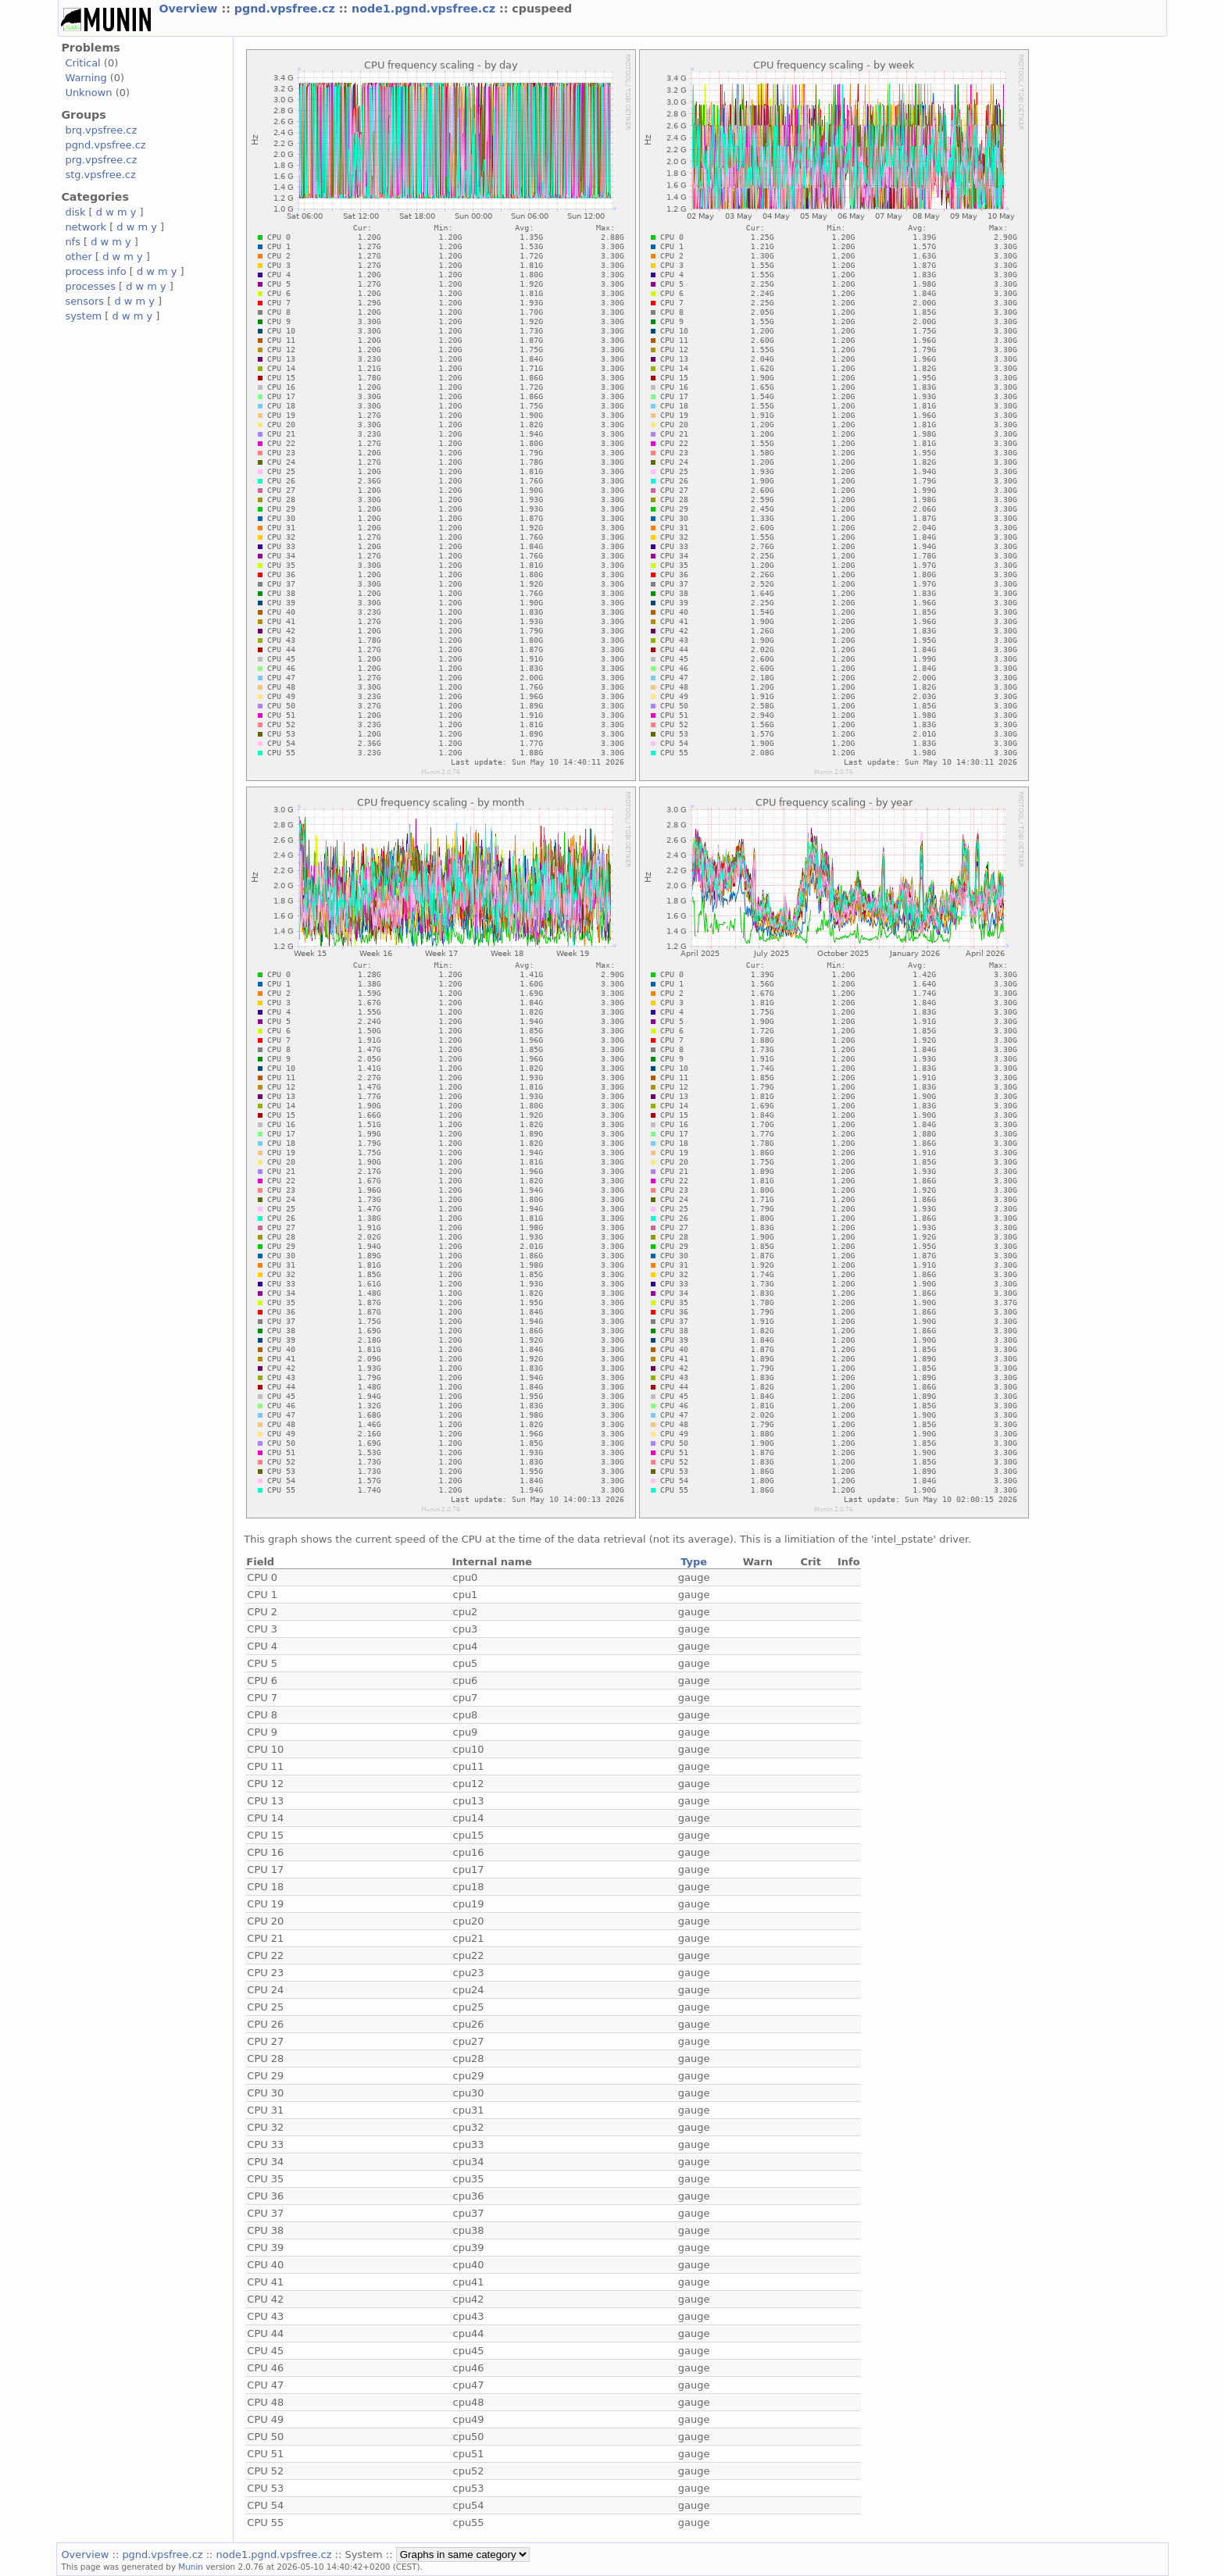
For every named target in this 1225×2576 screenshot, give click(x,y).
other (78, 256)
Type (693, 1562)
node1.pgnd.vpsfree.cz (425, 8)
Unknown (88, 92)
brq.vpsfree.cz (101, 130)
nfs (72, 242)
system (83, 316)
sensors (84, 301)
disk (75, 212)
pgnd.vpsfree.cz (286, 8)
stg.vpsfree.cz (100, 174)
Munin (190, 2566)
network (85, 227)
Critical (82, 63)
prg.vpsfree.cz (101, 160)
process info (95, 271)
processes (90, 286)
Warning (85, 78)
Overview (190, 8)
